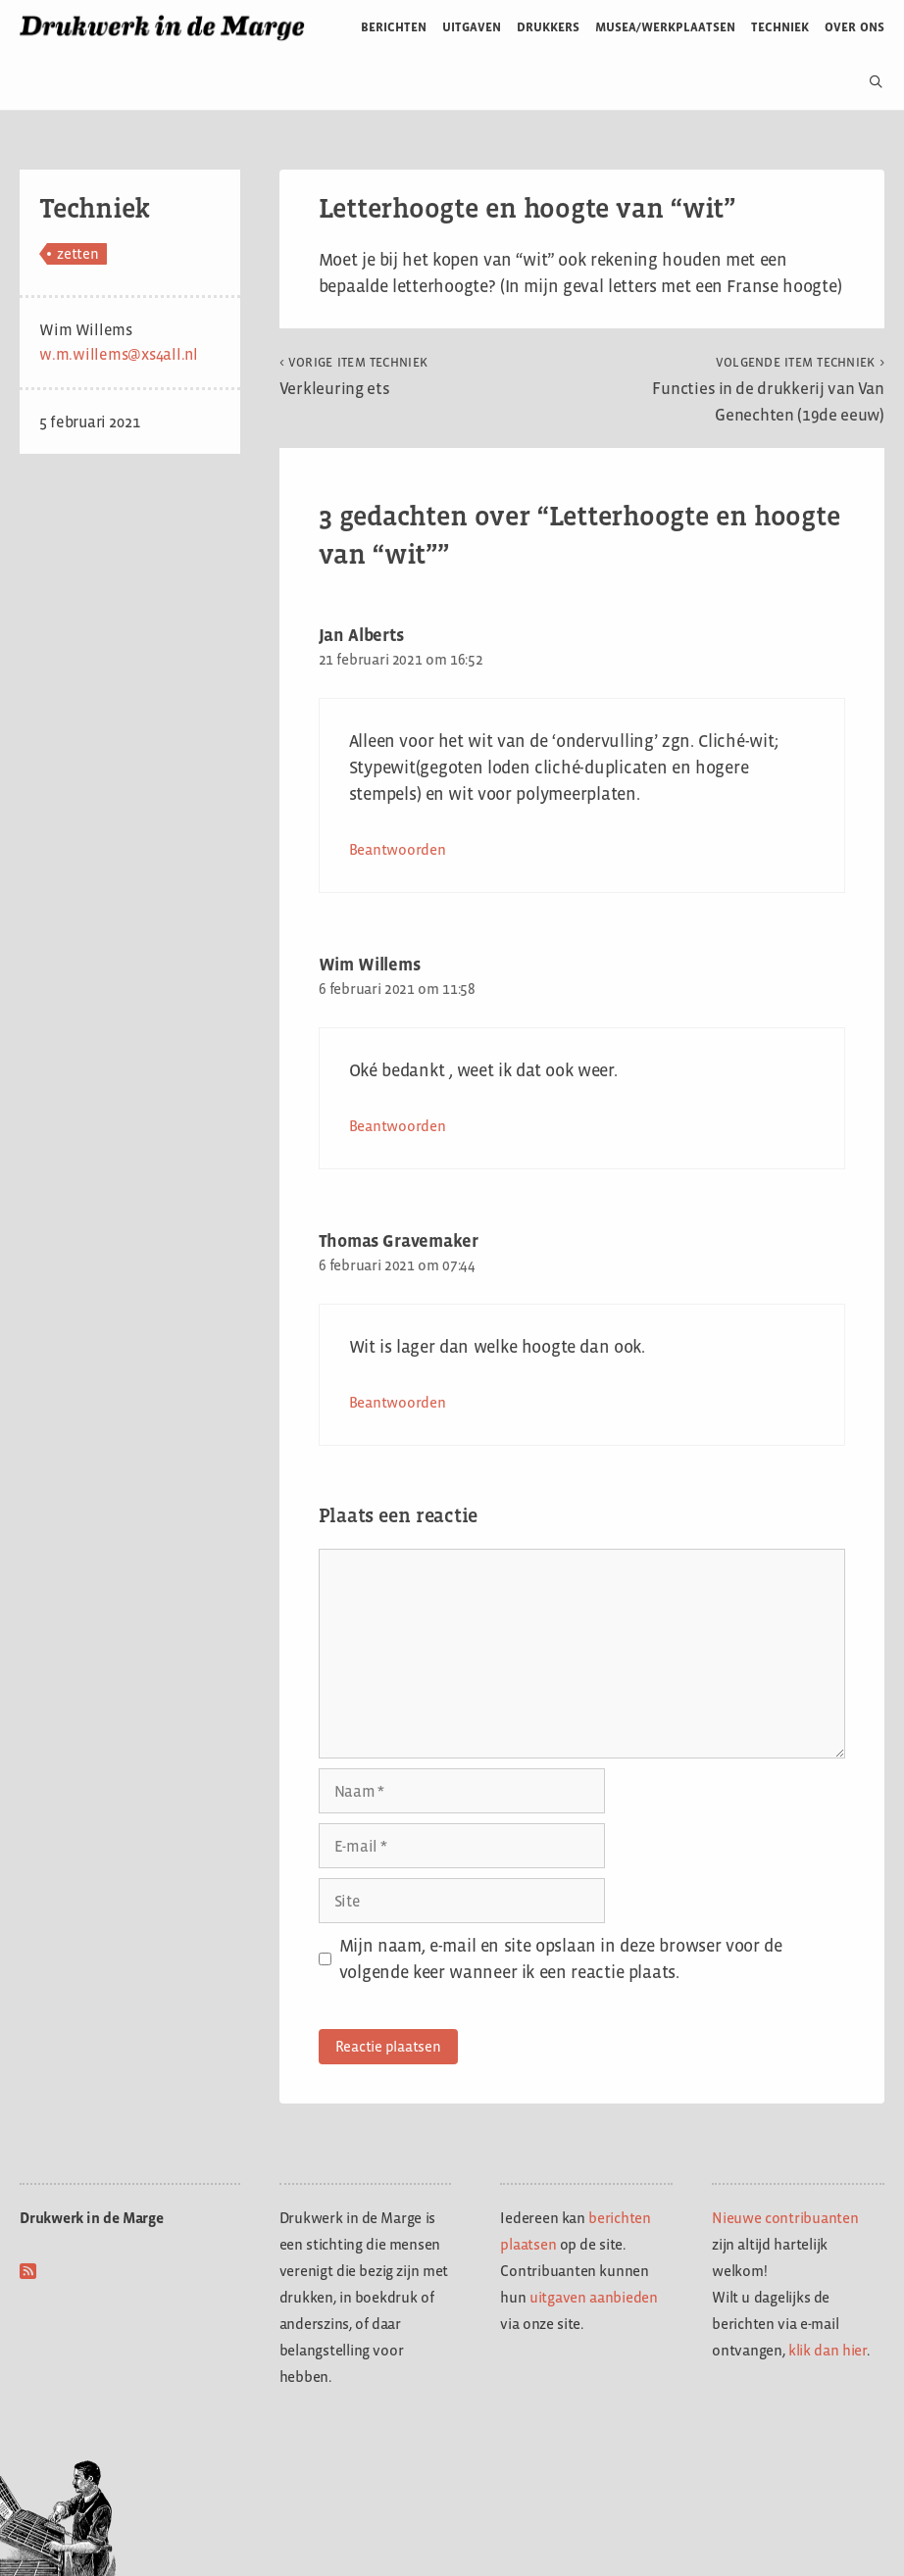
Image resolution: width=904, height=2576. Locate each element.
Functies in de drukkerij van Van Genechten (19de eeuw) (768, 389)
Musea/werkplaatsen (665, 27)
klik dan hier (827, 2350)
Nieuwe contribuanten (785, 2217)
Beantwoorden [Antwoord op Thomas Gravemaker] (397, 1402)
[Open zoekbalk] (868, 82)
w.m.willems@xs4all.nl (118, 354)
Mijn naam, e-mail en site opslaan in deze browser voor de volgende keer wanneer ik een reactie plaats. (560, 1959)
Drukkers (548, 27)
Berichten (394, 27)
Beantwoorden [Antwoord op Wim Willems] (397, 1125)
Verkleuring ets (353, 376)
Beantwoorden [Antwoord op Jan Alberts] (397, 849)
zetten (78, 253)
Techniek (780, 27)
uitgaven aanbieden (593, 2297)
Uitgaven (471, 27)
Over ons (854, 27)
